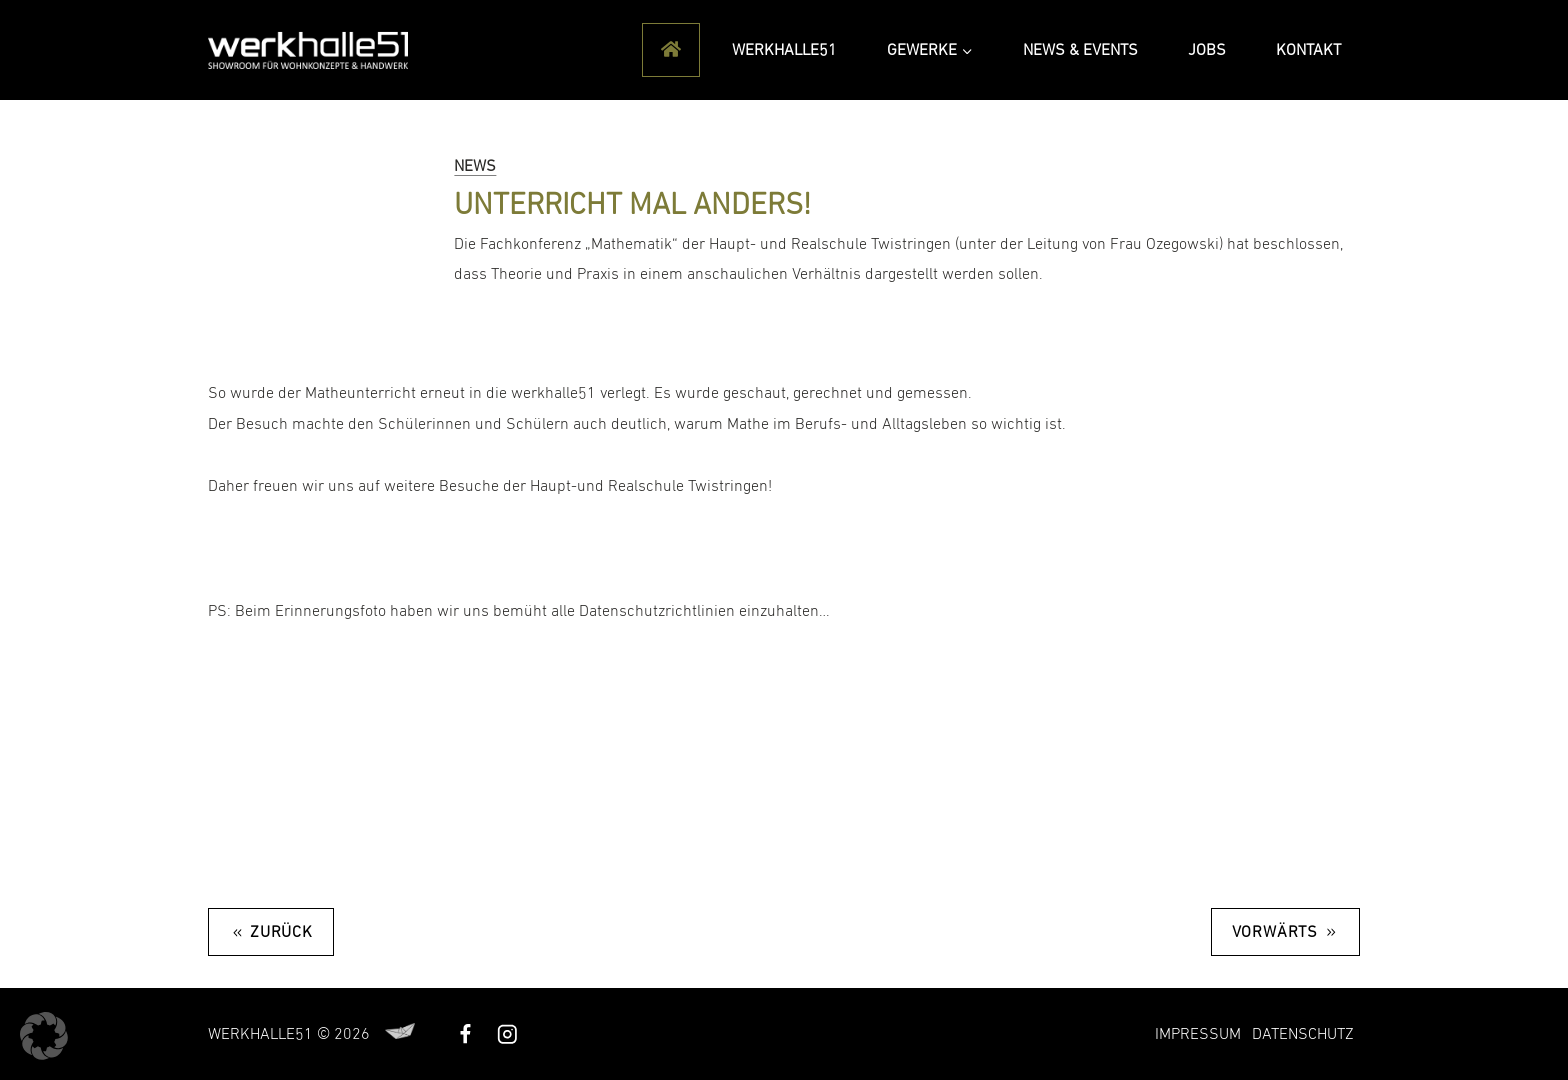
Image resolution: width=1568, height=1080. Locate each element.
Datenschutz (1303, 1034)
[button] (44, 1036)
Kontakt (1308, 50)
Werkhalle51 (784, 50)
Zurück (281, 932)
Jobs (1207, 50)
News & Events (1080, 50)
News (475, 166)
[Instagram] (506, 1033)
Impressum (1198, 1034)
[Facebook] (465, 1033)
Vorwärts (1275, 932)
